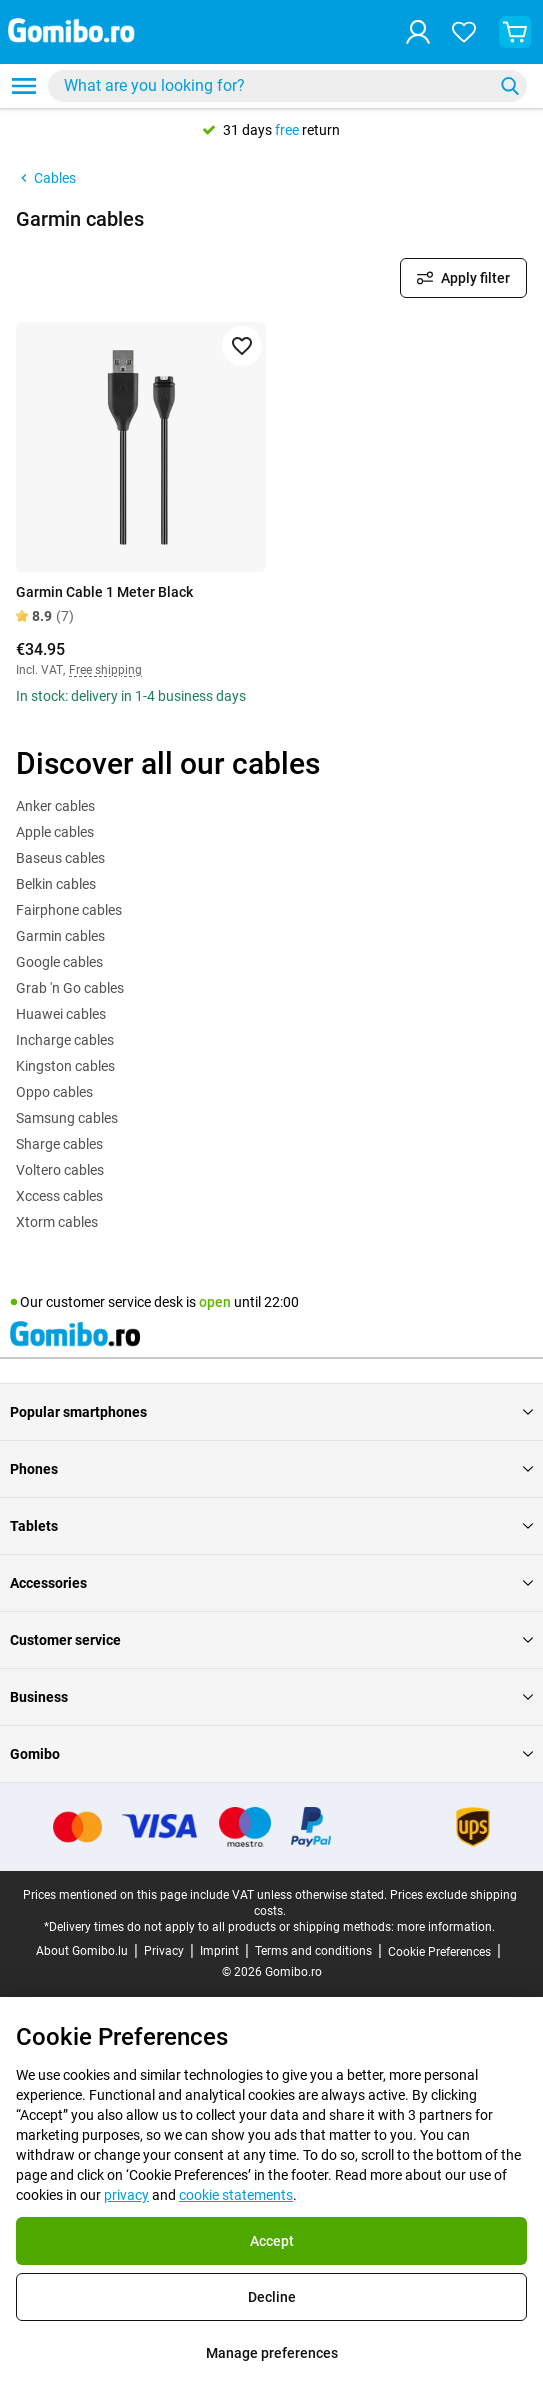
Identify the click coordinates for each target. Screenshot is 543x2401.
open (215, 1302)
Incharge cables (65, 1040)
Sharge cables (59, 1144)
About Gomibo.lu (82, 1951)
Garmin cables (60, 936)
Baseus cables (60, 858)
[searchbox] (274, 86)
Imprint (219, 1951)
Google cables (59, 962)
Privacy (164, 1951)
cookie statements (236, 2195)
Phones (271, 1469)
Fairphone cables (69, 910)
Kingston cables (65, 1066)
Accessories (271, 1583)
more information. (446, 1927)
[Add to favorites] (242, 346)
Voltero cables (60, 1170)
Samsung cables (67, 1118)
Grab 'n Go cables (70, 988)
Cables (46, 178)
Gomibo (271, 1754)
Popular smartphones (271, 1412)
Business (271, 1697)
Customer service (271, 1640)
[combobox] (287, 86)
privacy (126, 2195)
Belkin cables (56, 884)
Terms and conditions (313, 1951)
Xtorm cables (57, 1222)
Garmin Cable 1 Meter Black (104, 592)
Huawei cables (61, 1014)
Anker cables (55, 806)
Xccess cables (59, 1196)
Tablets (271, 1526)
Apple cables (55, 832)
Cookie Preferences (439, 1952)
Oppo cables (54, 1092)
